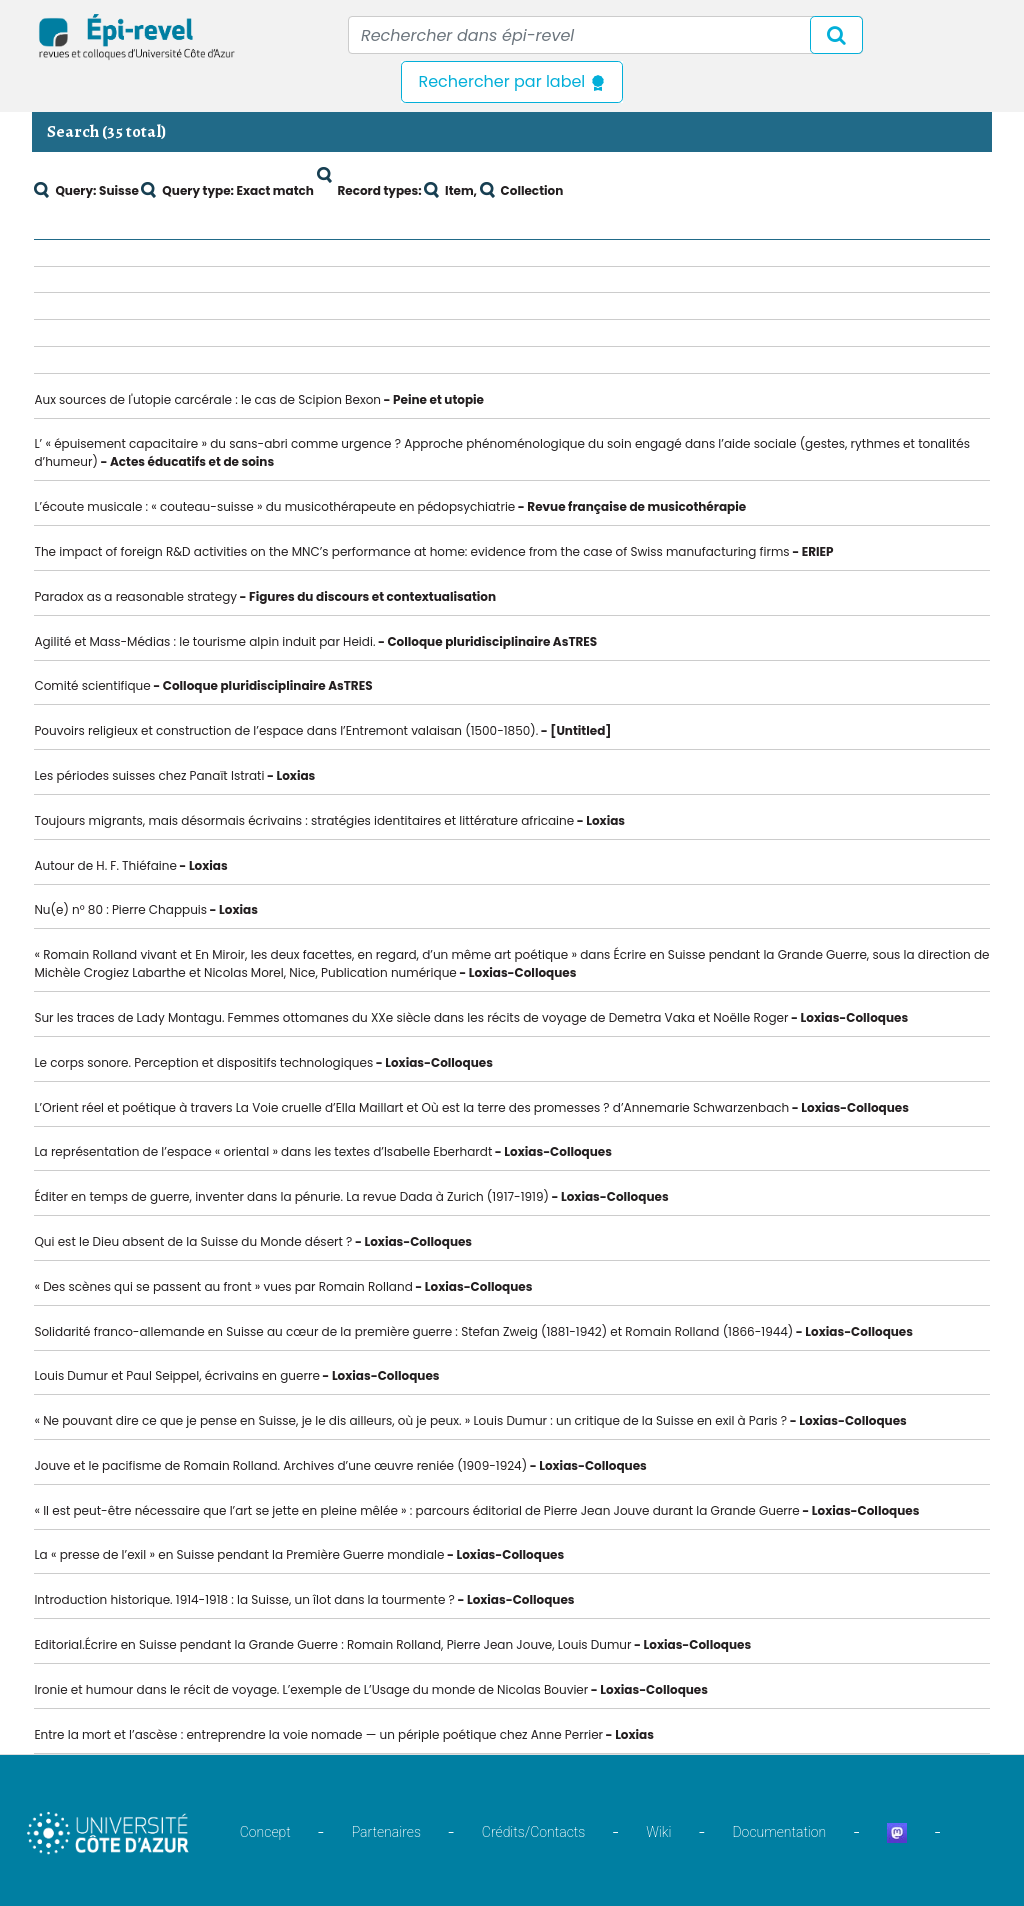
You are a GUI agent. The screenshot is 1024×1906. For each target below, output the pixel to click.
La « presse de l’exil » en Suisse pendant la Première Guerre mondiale (239, 1554)
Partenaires (386, 1832)
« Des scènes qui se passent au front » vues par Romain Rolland (223, 1286)
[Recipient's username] (605, 35)
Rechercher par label (511, 81)
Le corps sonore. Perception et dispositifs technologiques (203, 1062)
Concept (265, 1832)
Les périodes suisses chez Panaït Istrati (149, 775)
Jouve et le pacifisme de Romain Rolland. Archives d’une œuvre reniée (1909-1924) (280, 1465)
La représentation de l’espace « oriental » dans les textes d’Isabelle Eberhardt (263, 1151)
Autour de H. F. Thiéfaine (105, 865)
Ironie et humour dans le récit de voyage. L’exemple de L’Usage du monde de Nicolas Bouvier (311, 1689)
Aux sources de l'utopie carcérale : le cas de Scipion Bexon (207, 399)
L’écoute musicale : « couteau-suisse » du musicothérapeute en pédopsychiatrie (274, 506)
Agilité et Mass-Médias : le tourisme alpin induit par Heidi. (204, 641)
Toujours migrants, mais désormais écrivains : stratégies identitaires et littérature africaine (304, 820)
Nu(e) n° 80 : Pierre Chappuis (120, 909)
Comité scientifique (92, 685)
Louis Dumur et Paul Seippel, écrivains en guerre (176, 1375)
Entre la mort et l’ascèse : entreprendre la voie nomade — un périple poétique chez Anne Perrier (318, 1734)
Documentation (779, 1832)
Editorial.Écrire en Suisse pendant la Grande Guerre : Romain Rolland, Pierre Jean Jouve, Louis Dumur (332, 1644)
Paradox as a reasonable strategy (135, 596)
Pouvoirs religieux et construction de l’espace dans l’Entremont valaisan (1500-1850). (286, 730)
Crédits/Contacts (533, 1832)
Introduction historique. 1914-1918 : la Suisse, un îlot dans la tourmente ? (244, 1599)
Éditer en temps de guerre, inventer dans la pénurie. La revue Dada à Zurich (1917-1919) (291, 1196)
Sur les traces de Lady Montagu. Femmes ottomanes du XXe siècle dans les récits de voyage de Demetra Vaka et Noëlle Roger (411, 1017)
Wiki (658, 1832)
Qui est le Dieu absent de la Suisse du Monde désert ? (193, 1241)
